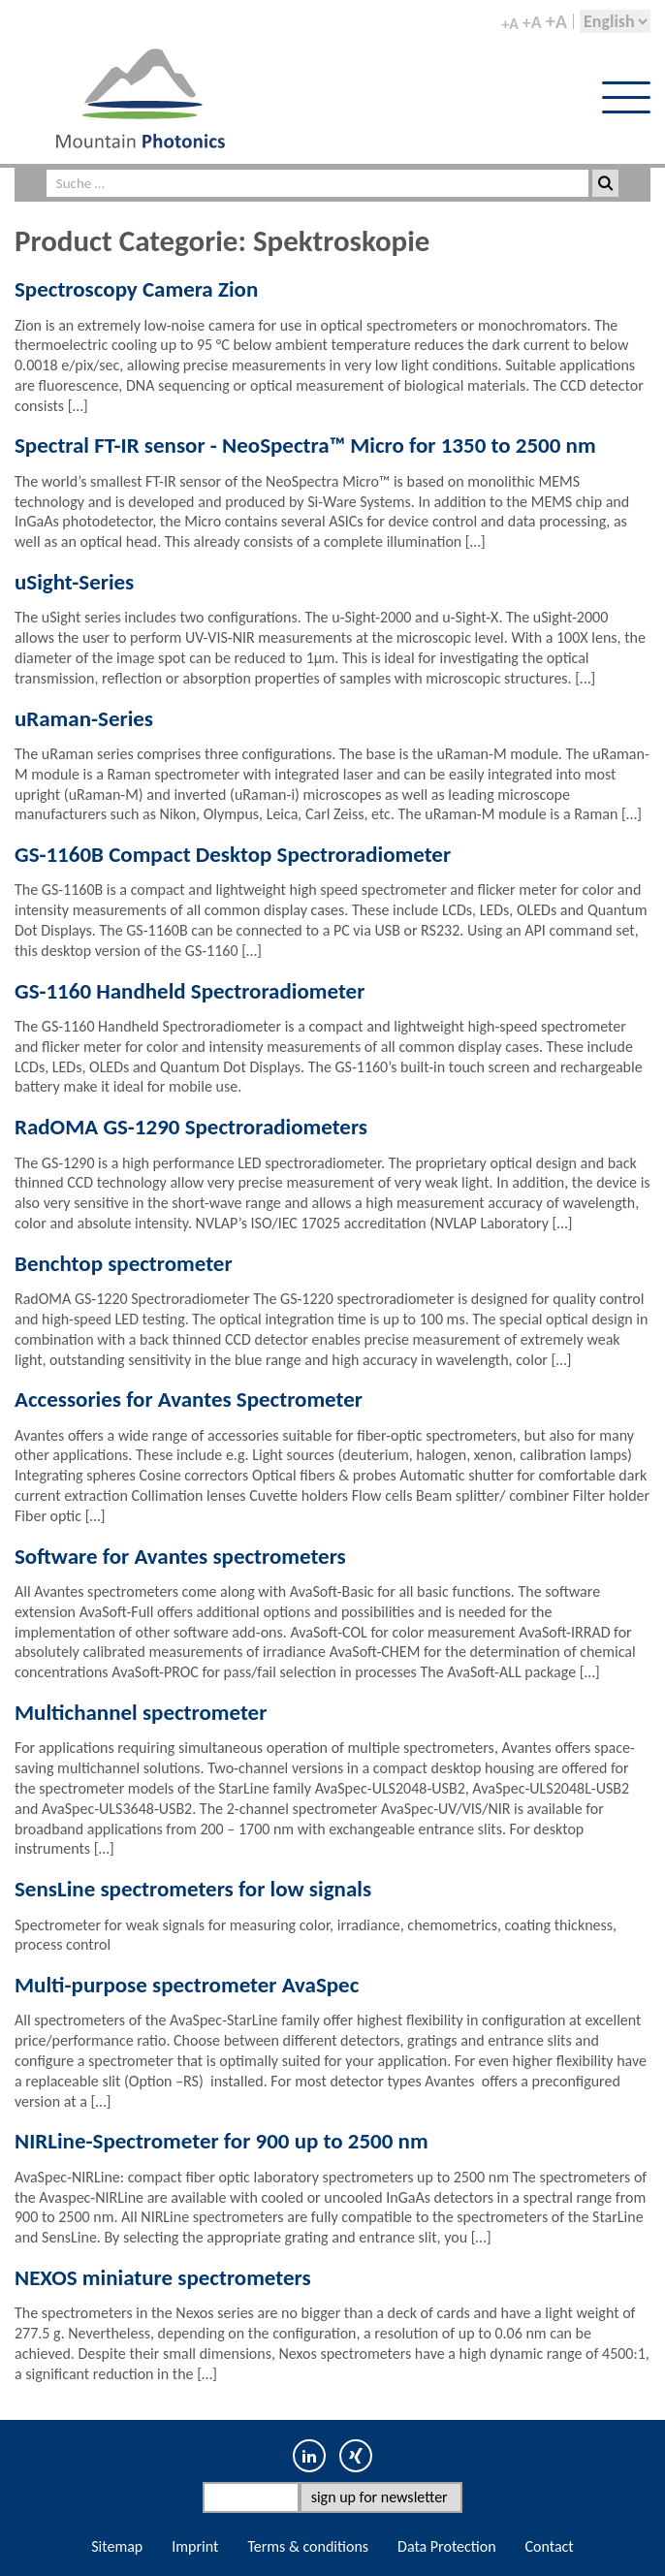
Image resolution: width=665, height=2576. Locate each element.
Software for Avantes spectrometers (180, 1556)
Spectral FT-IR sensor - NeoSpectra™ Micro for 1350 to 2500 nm (305, 445)
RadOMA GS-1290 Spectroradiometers (191, 1126)
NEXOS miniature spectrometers (163, 2277)
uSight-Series (74, 581)
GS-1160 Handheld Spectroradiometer (189, 990)
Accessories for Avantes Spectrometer (189, 1399)
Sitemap (116, 2546)
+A (509, 24)
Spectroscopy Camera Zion (136, 288)
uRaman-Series (84, 718)
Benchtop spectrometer (124, 1263)
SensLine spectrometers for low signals (193, 1888)
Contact (549, 2546)
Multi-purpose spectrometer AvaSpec (187, 1984)
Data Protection (446, 2546)
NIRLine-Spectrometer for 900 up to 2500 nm (221, 2140)
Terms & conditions (307, 2546)
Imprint (195, 2546)
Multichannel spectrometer (141, 1712)
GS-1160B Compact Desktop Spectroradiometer (233, 854)
